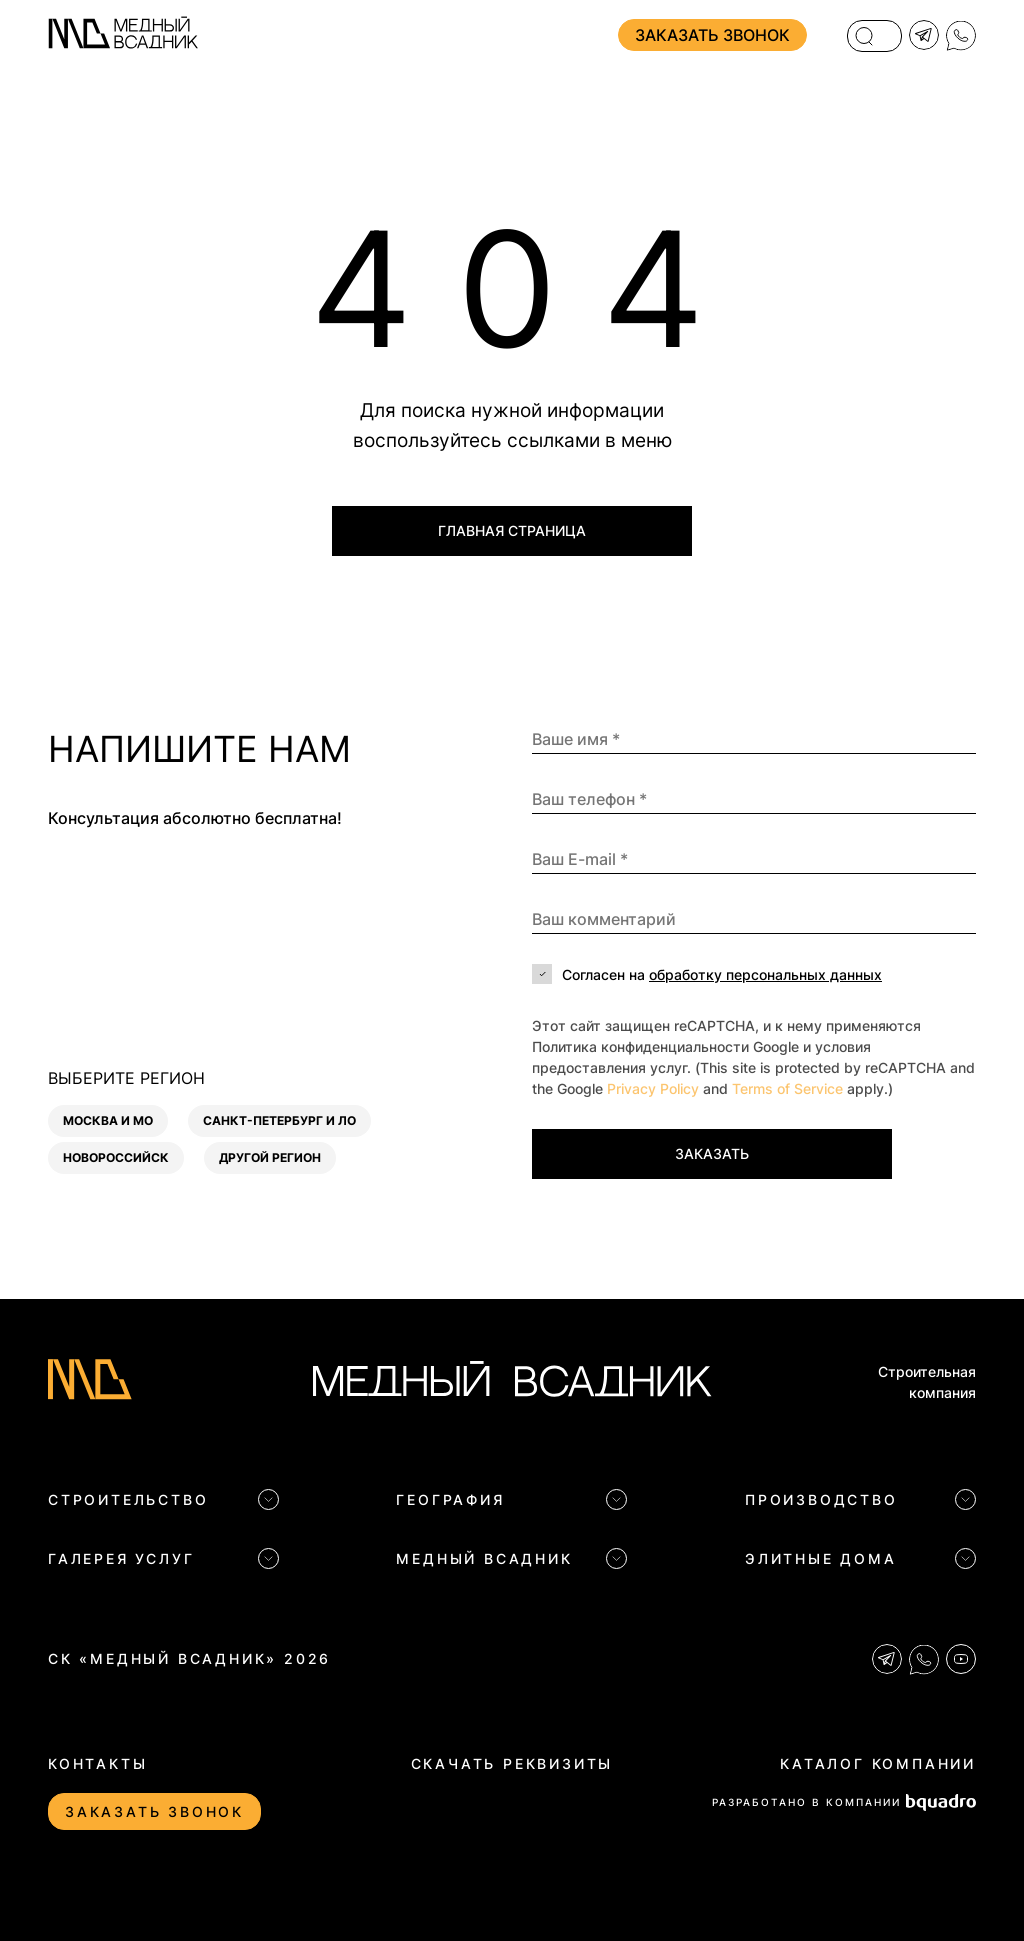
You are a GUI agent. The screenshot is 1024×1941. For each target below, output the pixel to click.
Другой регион (270, 1157)
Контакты (97, 1763)
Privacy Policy (653, 1088)
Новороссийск (116, 1157)
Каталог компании (878, 1763)
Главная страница (512, 530)
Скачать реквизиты (512, 1763)
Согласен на (722, 974)
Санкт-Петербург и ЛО (279, 1120)
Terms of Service (787, 1088)
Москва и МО (108, 1120)
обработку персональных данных (765, 974)
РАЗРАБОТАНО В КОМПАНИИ (844, 1802)
